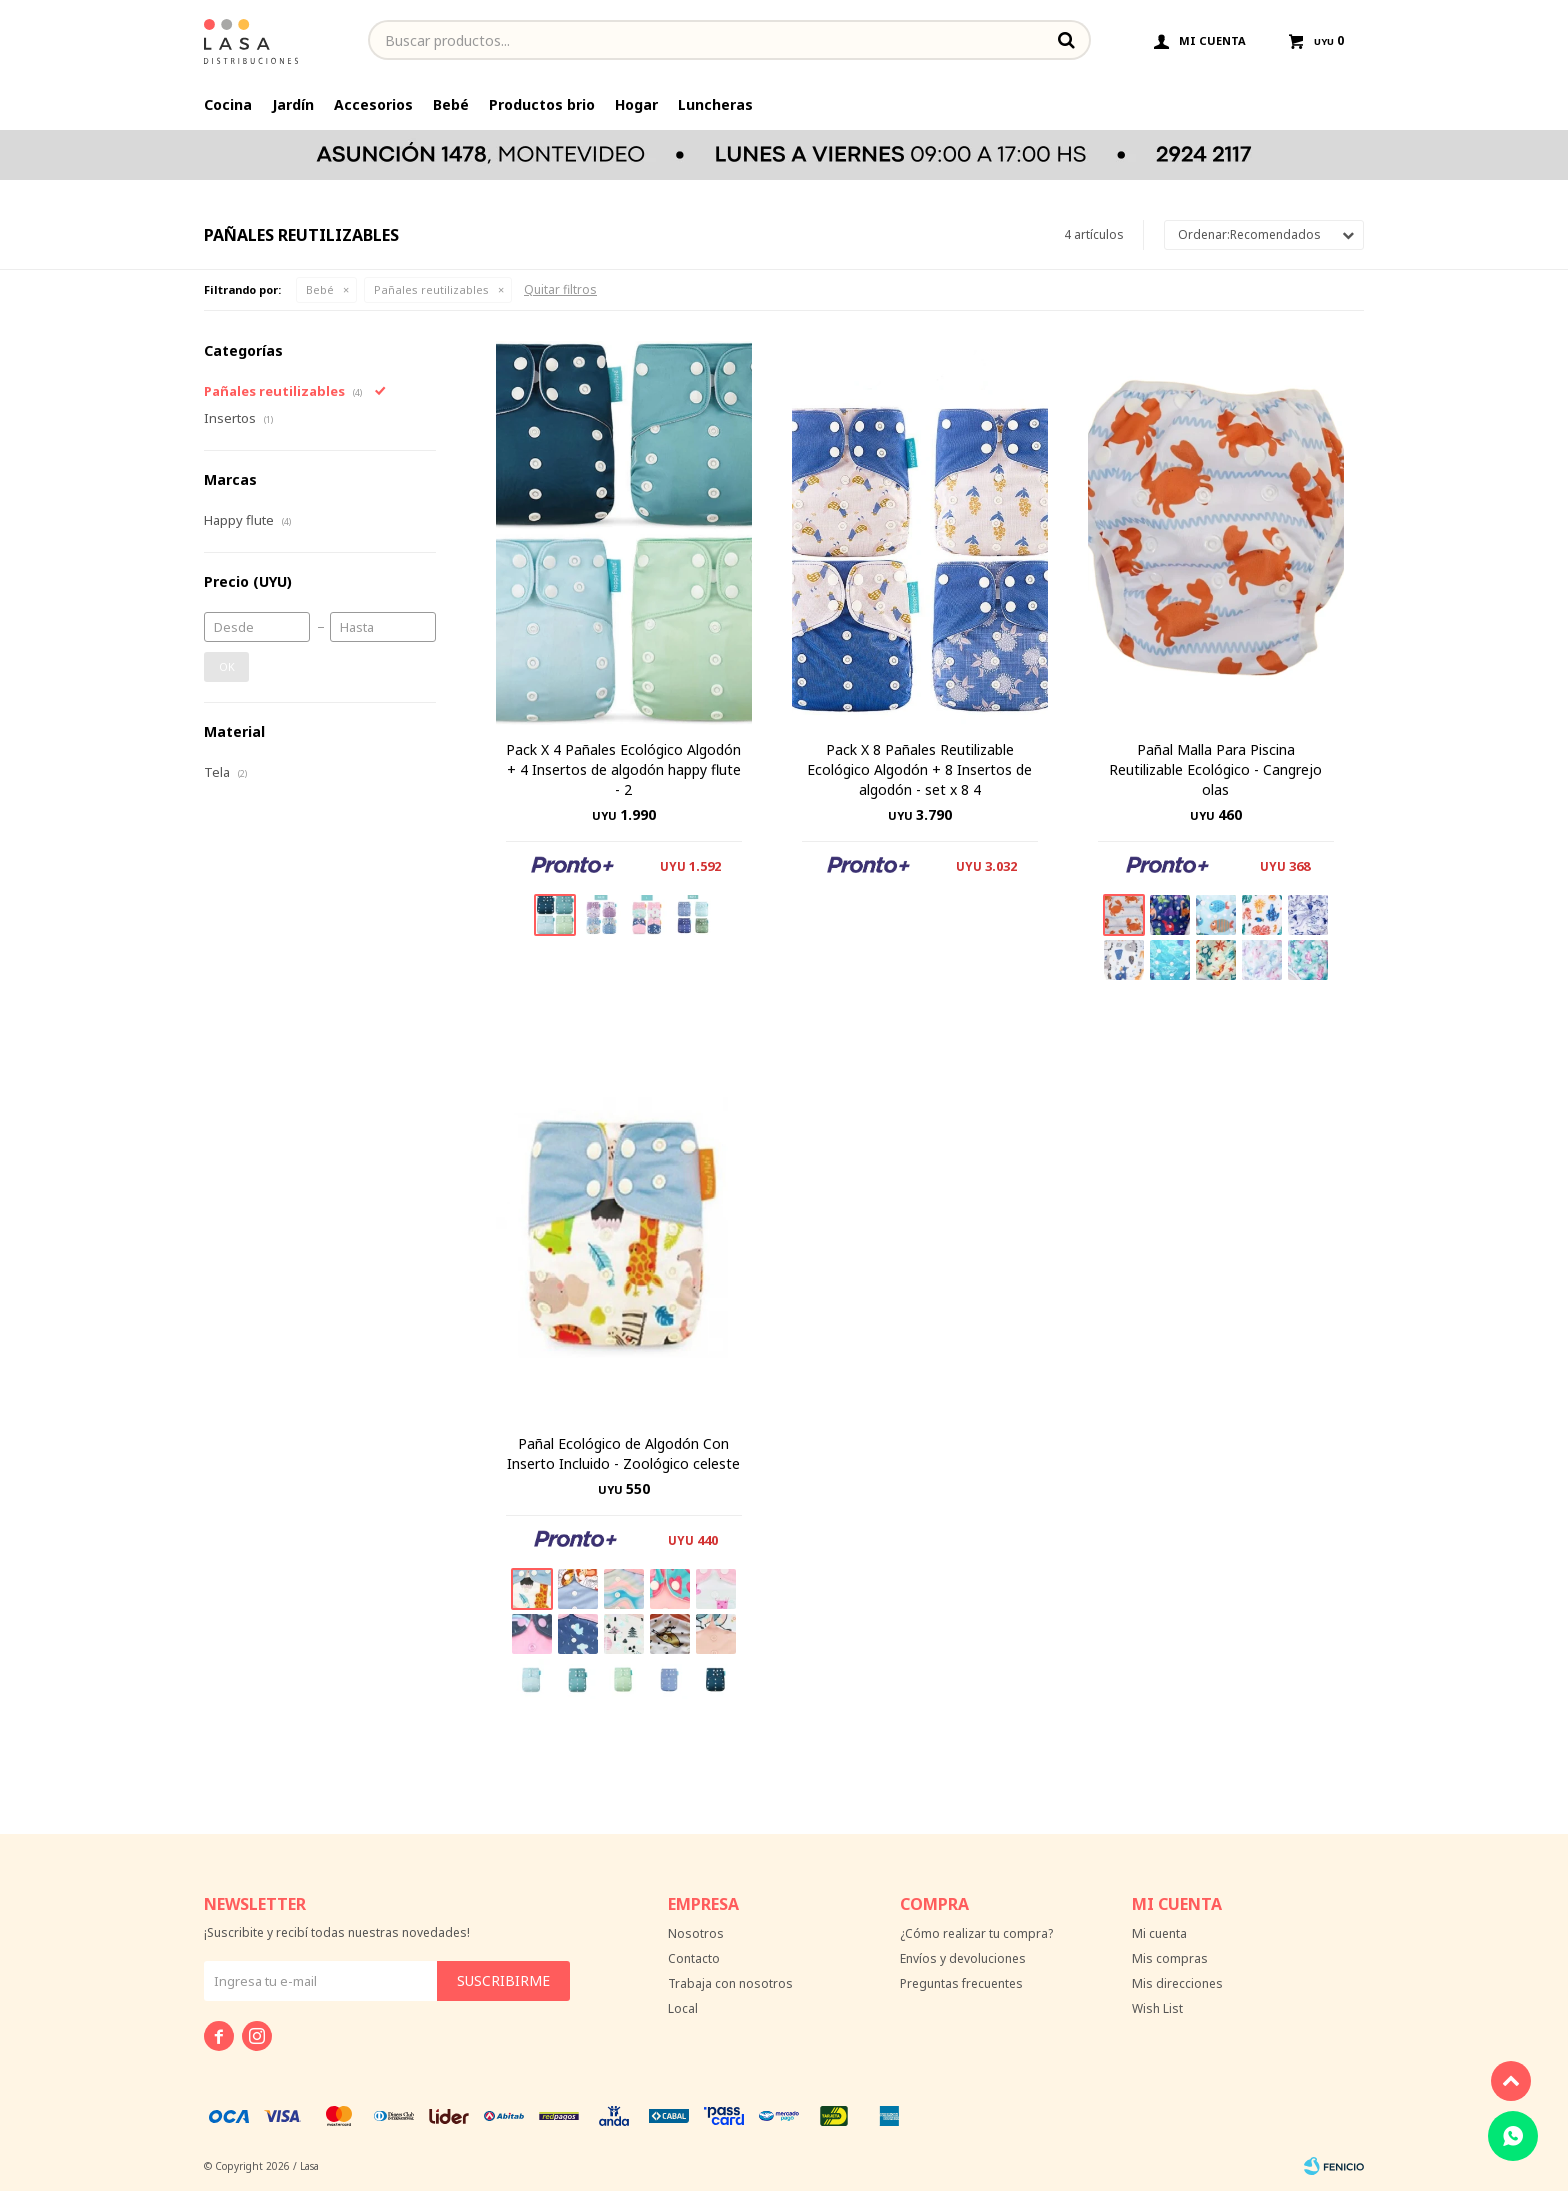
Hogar (636, 104)
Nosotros (696, 1933)
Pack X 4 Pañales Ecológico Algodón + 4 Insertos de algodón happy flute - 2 (623, 769)
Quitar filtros (560, 289)
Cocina (228, 104)
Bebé (451, 104)
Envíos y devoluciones (963, 1958)
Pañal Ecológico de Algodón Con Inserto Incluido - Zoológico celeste (623, 1453)
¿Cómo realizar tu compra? (976, 1933)
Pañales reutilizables (431, 289)
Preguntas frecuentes (961, 1983)
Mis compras (1170, 1958)
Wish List (1157, 2008)
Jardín (293, 104)
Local (683, 2008)
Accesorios (373, 104)
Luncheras (715, 104)
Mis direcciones (1177, 1983)
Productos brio (542, 104)
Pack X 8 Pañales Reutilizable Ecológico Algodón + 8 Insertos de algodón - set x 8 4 (919, 769)
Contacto (694, 1958)
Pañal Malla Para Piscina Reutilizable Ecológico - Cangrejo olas (1215, 769)
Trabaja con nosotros (730, 1983)
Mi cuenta (1159, 1933)
